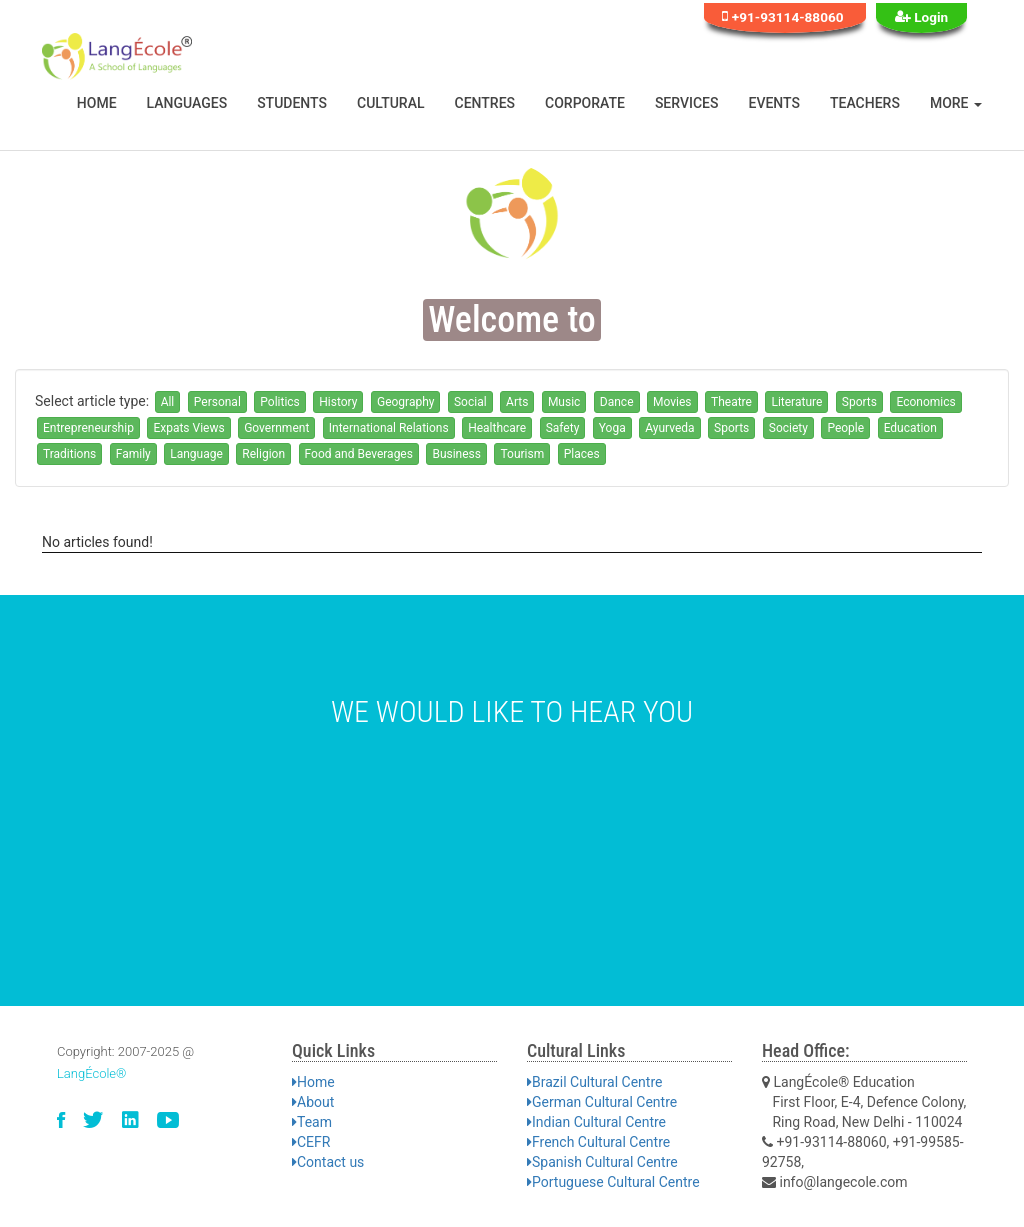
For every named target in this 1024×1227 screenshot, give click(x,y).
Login (922, 16)
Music (564, 402)
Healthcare (497, 428)
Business (456, 454)
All (168, 402)
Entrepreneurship (88, 428)
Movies (672, 402)
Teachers (865, 103)
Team (312, 1122)
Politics (280, 402)
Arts (517, 402)
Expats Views (188, 428)
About (313, 1102)
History (338, 402)
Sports (859, 402)
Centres (485, 103)
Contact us (328, 1162)
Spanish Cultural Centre (602, 1162)
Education (910, 428)
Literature (796, 402)
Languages (187, 103)
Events (775, 103)
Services (687, 103)
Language (196, 454)
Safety (563, 428)
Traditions (69, 454)
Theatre (731, 402)
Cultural (391, 103)
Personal (217, 402)
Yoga (612, 428)
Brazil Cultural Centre (594, 1082)
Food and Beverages (359, 454)
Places (582, 454)
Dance (617, 402)
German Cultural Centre (602, 1102)
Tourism (522, 454)
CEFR (311, 1142)
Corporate (585, 103)
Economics (925, 402)
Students (292, 103)
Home (97, 103)
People (845, 428)
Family (133, 454)
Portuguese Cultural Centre (613, 1182)
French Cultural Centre (598, 1142)
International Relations (389, 428)
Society (788, 428)
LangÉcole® (92, 1073)
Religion (263, 454)
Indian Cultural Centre (596, 1122)
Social (470, 402)
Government (276, 428)
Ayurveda (669, 428)
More (956, 103)
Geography (406, 402)
